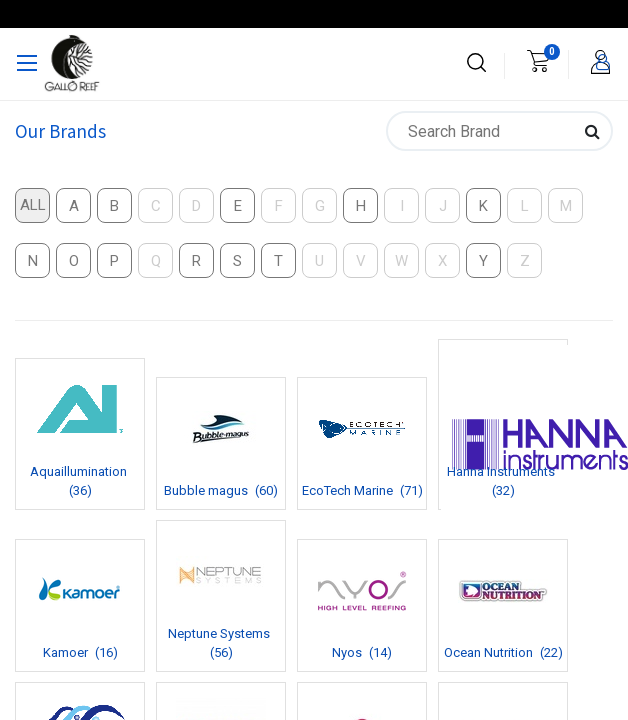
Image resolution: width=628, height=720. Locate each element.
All (33, 205)
